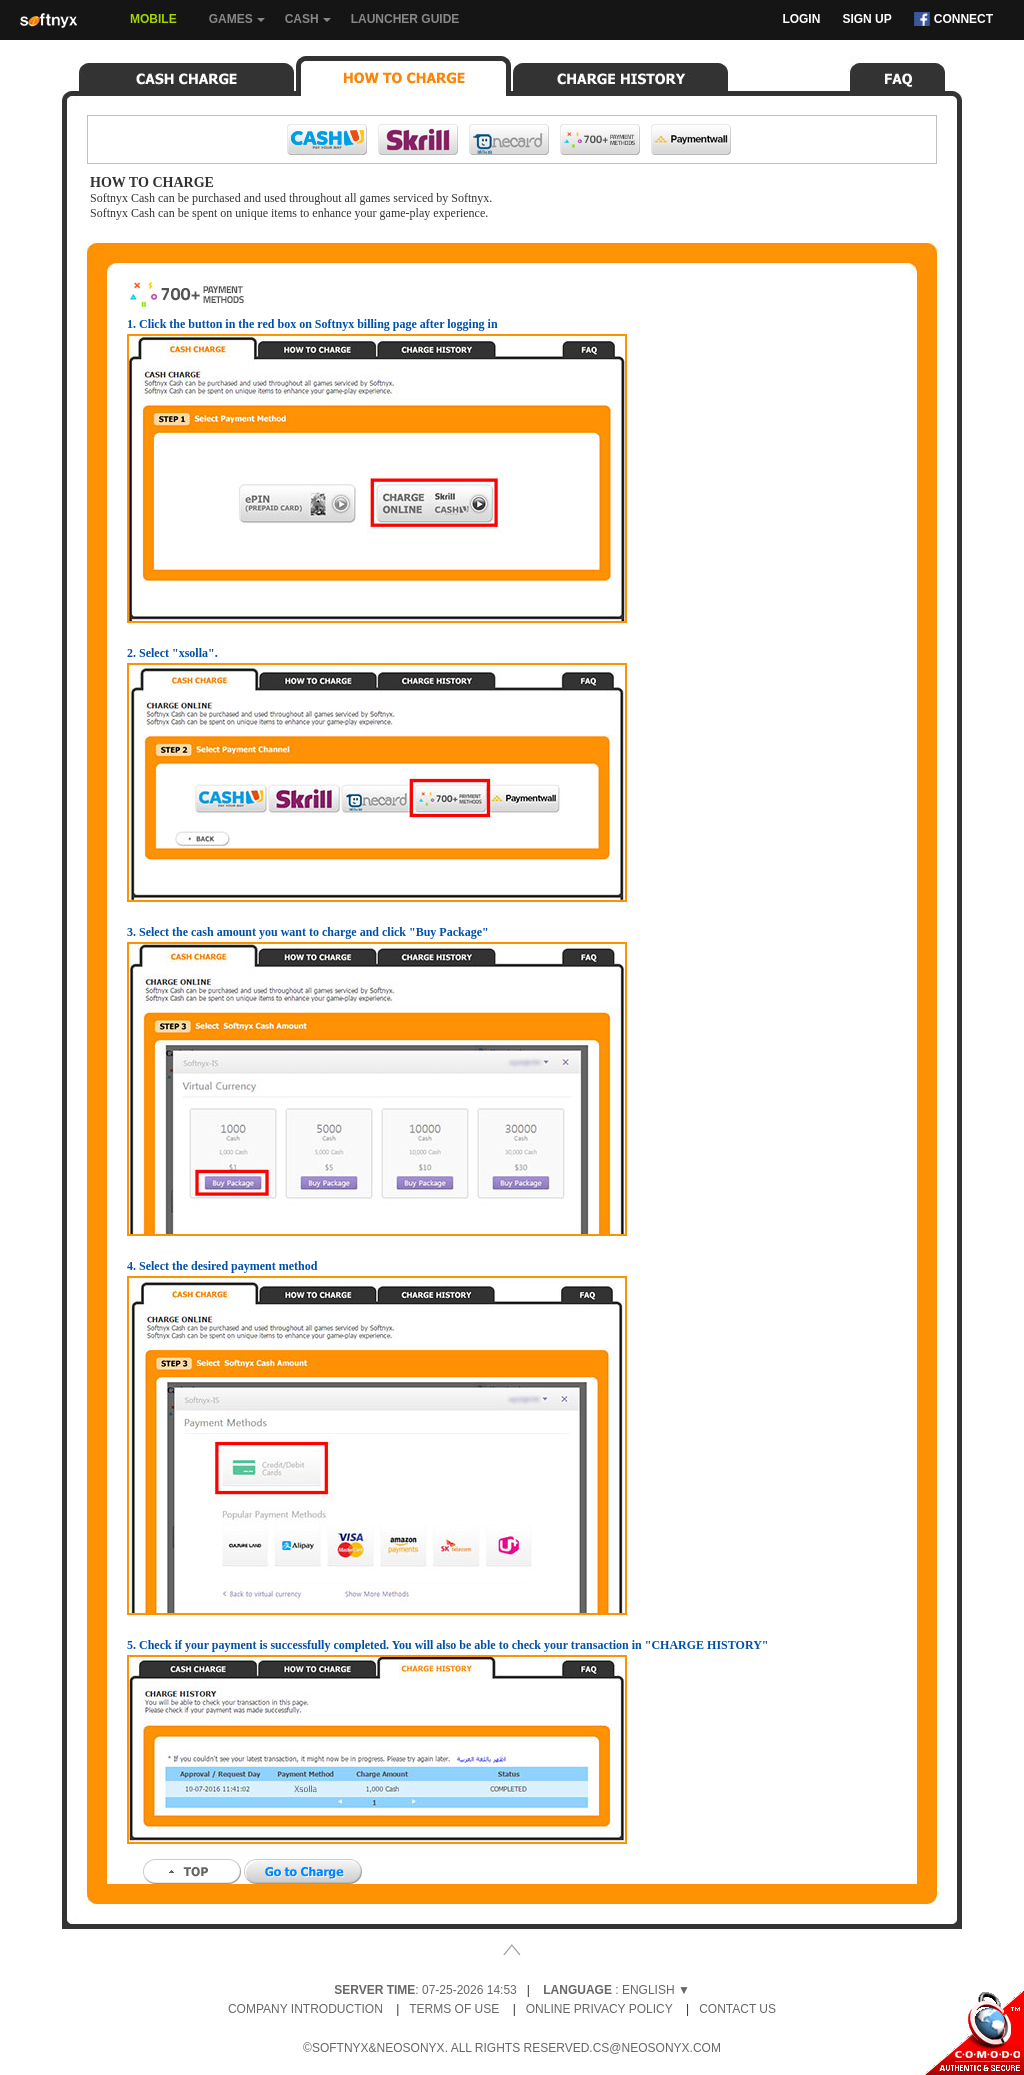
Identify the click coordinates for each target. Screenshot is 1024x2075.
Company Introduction (305, 2009)
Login (801, 19)
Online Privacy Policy (599, 2009)
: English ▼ (616, 1990)
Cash (308, 26)
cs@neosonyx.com (657, 2048)
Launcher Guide (405, 19)
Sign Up (866, 19)
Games (237, 26)
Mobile (153, 19)
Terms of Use (454, 2009)
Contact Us (737, 2009)
